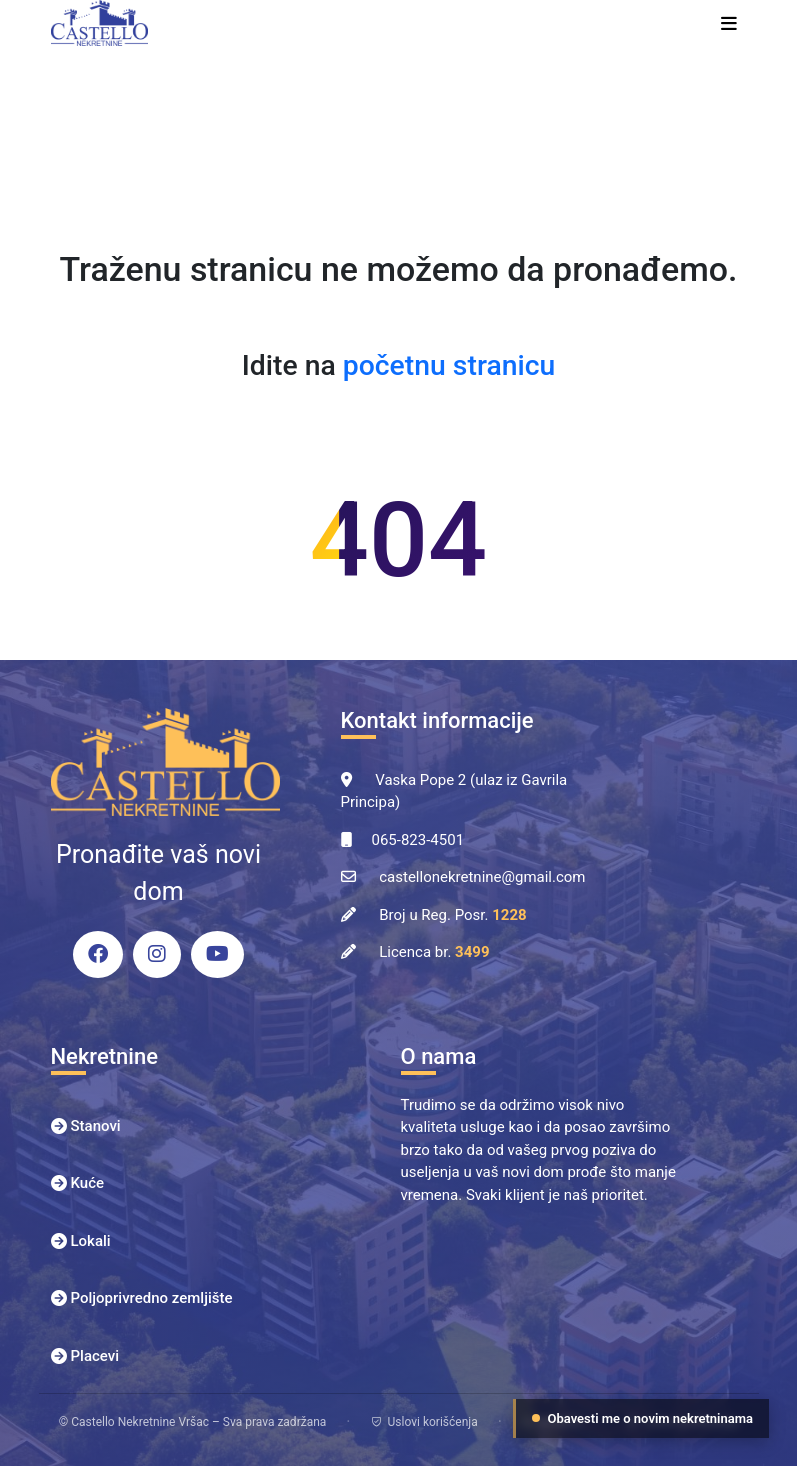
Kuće (88, 1183)
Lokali (91, 1241)
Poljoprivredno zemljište (152, 1298)
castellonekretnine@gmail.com (482, 877)
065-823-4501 (418, 840)
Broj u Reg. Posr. (452, 915)
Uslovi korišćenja (424, 1422)
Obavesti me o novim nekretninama (643, 1418)
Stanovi (96, 1126)
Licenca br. (434, 952)
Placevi (95, 1356)
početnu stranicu (449, 365)
